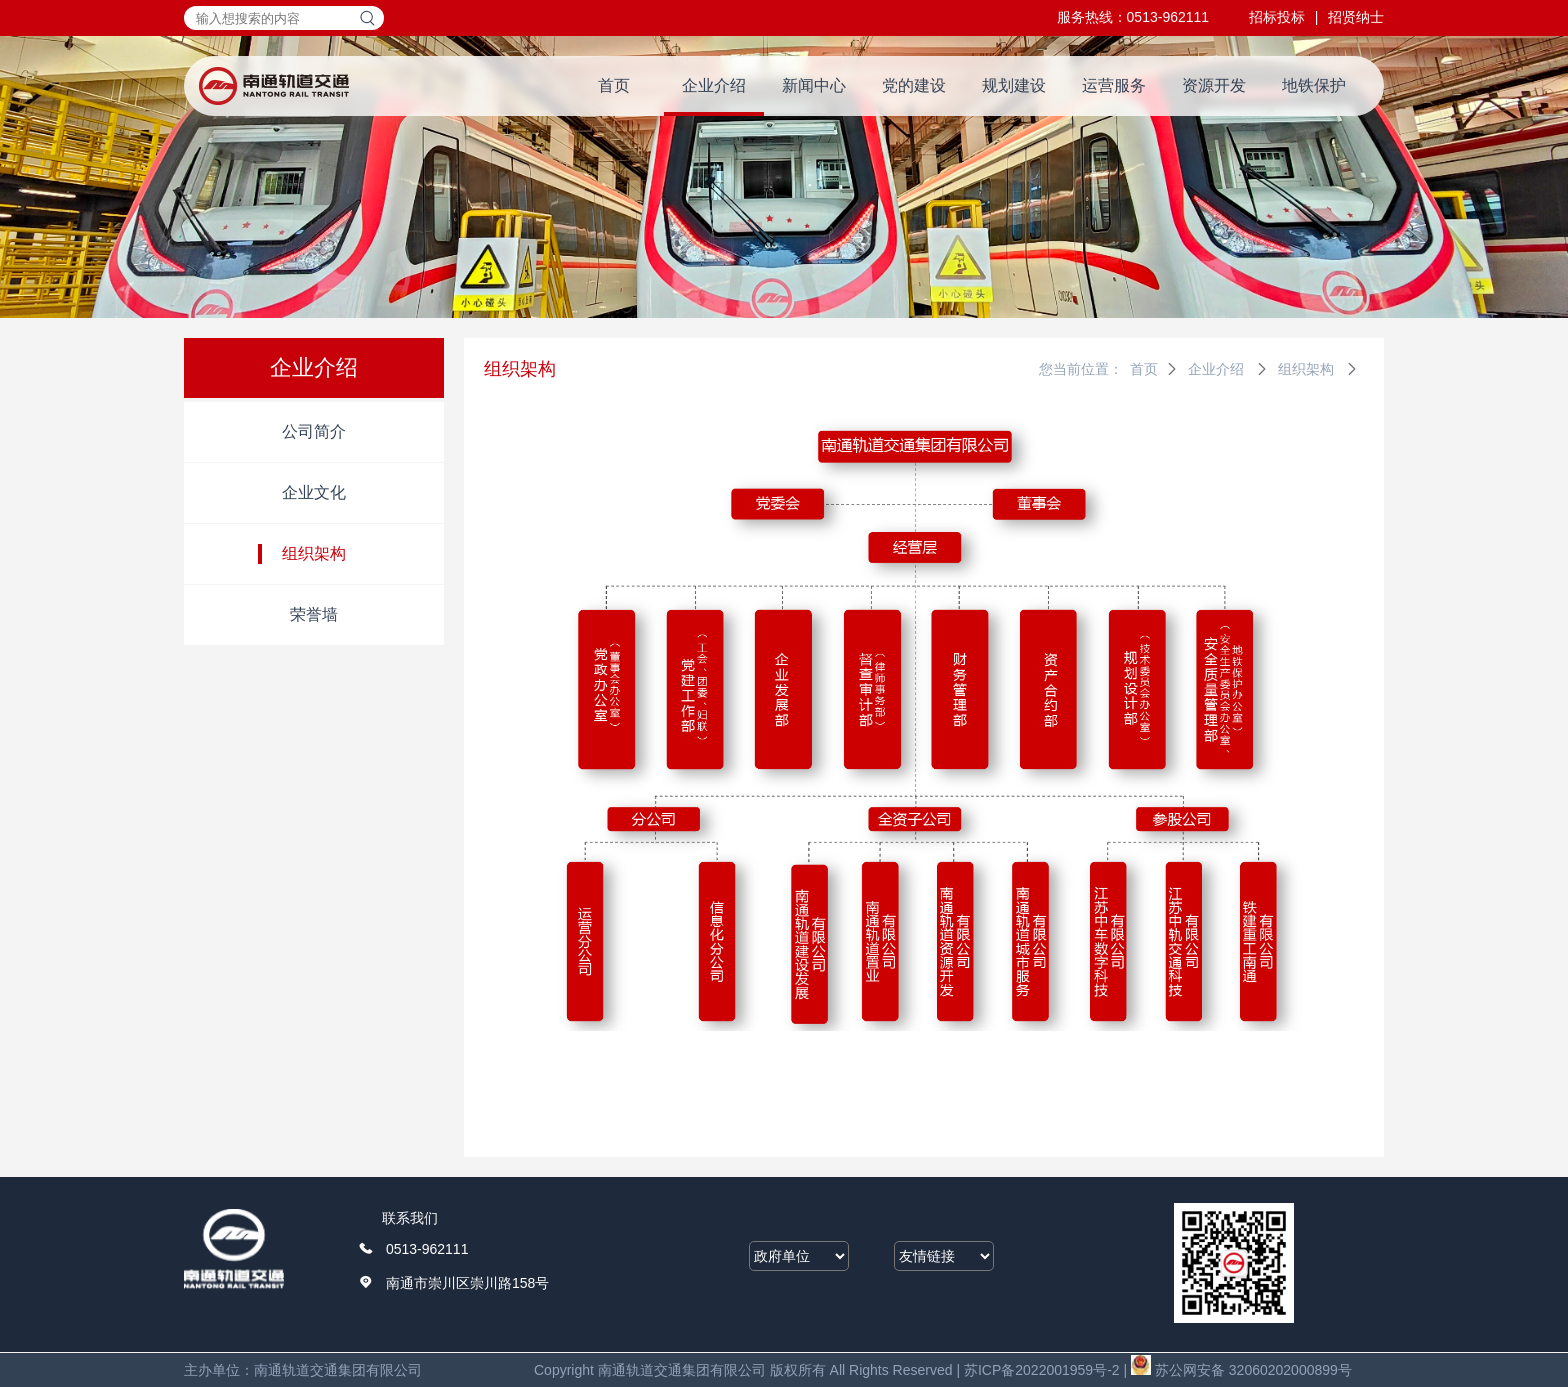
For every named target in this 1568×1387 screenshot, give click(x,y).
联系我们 (410, 1218)
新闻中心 (814, 85)
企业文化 (314, 492)
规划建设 (1014, 85)
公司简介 (314, 431)
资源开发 (1214, 85)
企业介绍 (714, 85)
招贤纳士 (1356, 17)
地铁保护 (1314, 85)
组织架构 (314, 553)
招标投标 (1277, 17)
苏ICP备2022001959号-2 (1042, 1370)
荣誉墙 (314, 614)
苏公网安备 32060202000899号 (1241, 1370)
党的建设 (914, 85)
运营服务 (1114, 85)
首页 (614, 85)
